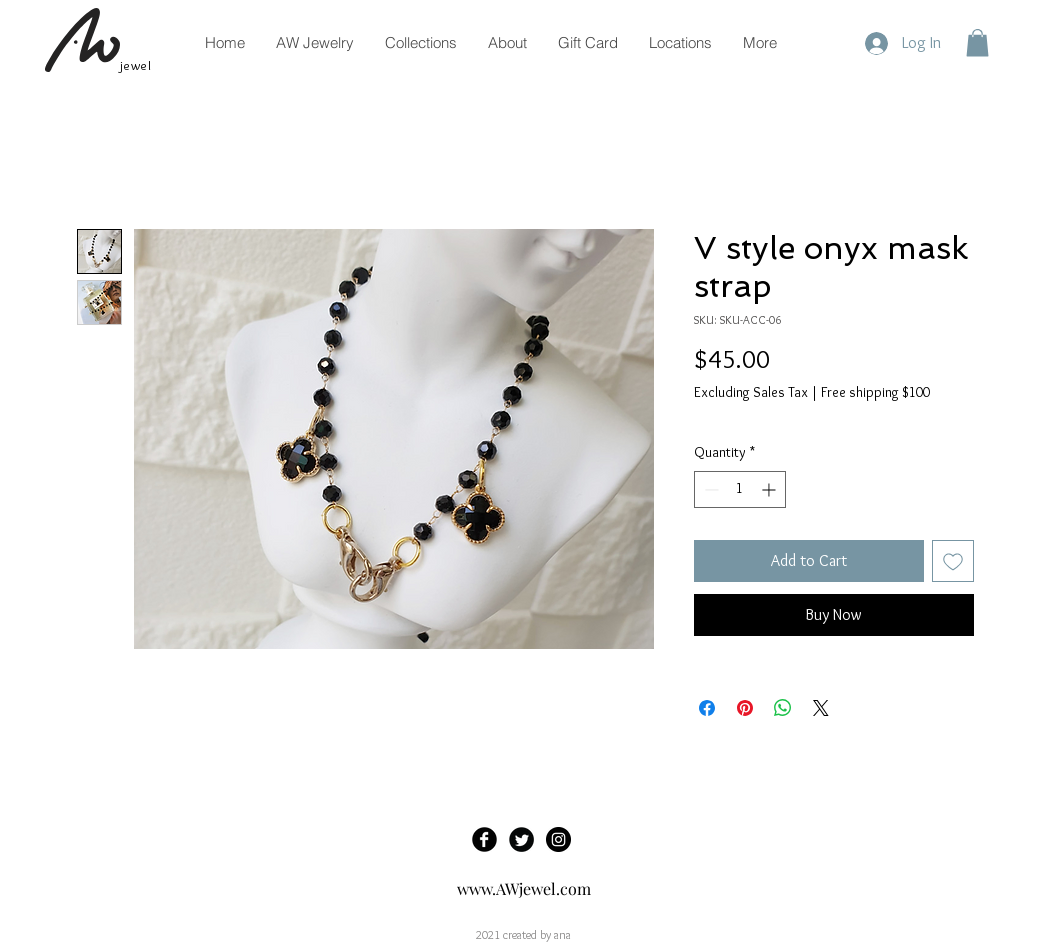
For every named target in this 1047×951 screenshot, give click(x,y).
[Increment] (770, 489)
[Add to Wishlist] (953, 561)
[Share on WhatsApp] (783, 708)
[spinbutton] (740, 489)
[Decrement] (709, 489)
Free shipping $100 (875, 392)
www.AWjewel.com (524, 888)
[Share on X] (821, 708)
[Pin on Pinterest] (745, 708)
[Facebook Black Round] (484, 839)
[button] (977, 42)
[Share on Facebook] (707, 708)
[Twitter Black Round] (521, 839)
